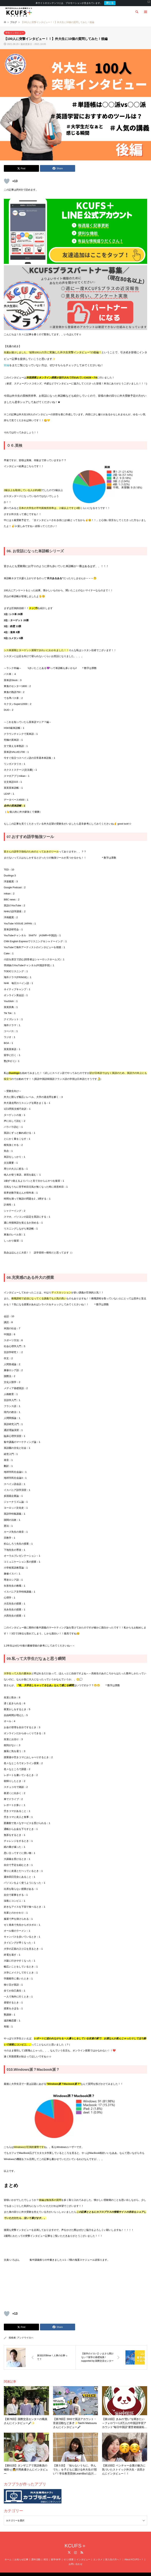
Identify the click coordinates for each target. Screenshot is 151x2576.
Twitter (69, 2548)
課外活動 (36, 2556)
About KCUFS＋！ (133, 2556)
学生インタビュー (14, 29)
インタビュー (83, 2556)
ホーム (8, 2556)
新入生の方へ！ (113, 2556)
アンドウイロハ (25, 2334)
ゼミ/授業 (68, 2556)
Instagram (75, 2548)
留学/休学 (56, 2556)
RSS (81, 2548)
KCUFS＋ (75, 2542)
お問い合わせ (75, 2560)
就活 (45, 2556)
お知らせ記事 (21, 2556)
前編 (6, 361)
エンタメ (97, 2556)
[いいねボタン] (7, 177)
